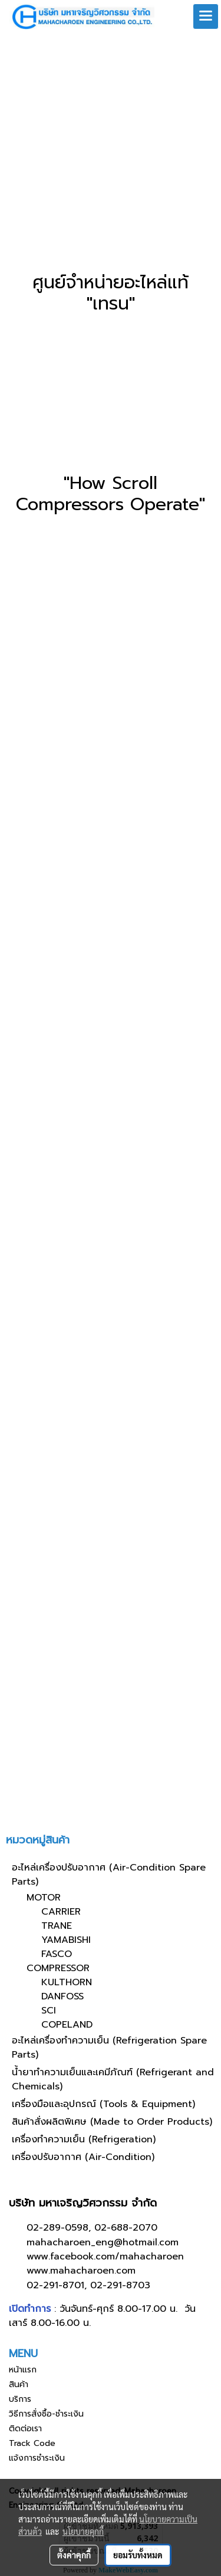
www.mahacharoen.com (81, 2271)
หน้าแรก (23, 2370)
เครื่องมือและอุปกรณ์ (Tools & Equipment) (103, 2104)
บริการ (20, 2399)
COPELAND (67, 2025)
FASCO (56, 1954)
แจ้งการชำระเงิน (37, 2458)
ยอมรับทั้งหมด (138, 2555)
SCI (48, 2010)
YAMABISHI (66, 1940)
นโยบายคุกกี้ (83, 2531)
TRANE (56, 1926)
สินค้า (18, 2384)
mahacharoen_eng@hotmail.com (103, 2242)
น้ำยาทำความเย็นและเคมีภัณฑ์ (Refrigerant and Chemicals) (113, 2079)
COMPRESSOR (58, 1968)
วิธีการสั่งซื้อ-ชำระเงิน (46, 2414)
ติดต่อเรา (25, 2428)
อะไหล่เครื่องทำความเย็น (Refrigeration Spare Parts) (109, 2047)
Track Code (32, 2443)
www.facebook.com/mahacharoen (105, 2256)
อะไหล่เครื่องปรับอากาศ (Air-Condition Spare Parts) (109, 1875)
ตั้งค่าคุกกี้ (74, 2555)
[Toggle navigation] (206, 16)
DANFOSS (62, 1996)
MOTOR (44, 1898)
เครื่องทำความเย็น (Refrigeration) (84, 2139)
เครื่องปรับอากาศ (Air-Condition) (83, 2157)
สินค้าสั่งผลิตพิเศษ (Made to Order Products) (112, 2122)
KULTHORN (66, 1982)
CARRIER (61, 1912)
